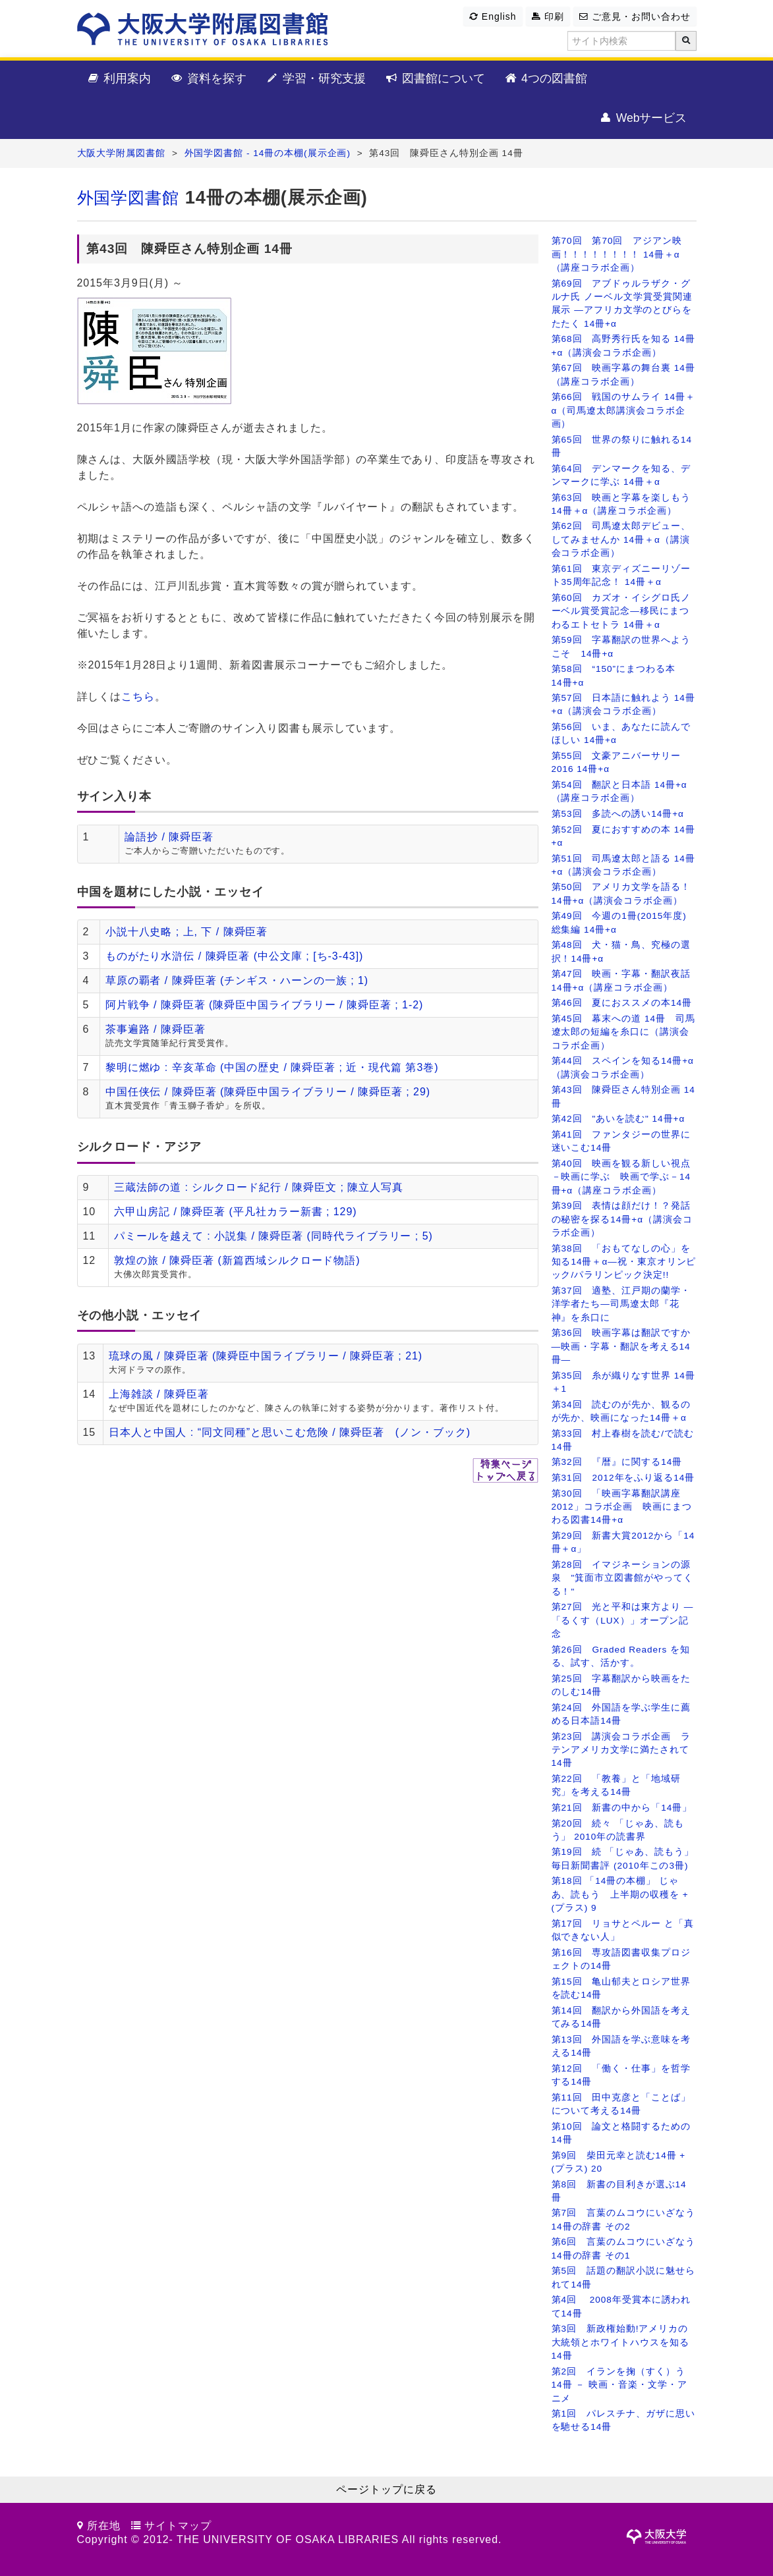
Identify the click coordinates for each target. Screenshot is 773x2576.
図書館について (434, 79)
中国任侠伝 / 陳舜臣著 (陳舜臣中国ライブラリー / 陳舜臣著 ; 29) (267, 1091)
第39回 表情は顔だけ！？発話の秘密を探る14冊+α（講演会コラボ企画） (622, 1219)
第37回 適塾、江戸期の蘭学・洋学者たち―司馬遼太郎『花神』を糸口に (621, 1304)
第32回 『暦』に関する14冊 (617, 1462)
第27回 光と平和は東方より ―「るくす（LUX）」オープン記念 (623, 1620)
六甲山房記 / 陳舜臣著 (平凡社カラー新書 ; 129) (235, 1211)
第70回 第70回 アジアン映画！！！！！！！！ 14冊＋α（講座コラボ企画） (617, 254)
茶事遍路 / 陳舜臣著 (155, 1029)
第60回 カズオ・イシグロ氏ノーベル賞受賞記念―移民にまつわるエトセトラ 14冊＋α (621, 611)
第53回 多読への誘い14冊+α (618, 814)
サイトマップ (178, 2525)
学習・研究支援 (315, 79)
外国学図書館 (128, 198)
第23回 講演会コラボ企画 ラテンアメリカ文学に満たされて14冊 (621, 1750)
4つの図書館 (545, 79)
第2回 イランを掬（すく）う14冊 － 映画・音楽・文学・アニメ (619, 2385)
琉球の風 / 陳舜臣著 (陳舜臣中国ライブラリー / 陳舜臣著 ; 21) (265, 1355)
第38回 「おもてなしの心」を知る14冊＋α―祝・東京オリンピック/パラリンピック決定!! (624, 1262)
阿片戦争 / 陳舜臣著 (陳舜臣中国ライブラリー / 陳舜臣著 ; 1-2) (264, 1004)
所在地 (104, 2525)
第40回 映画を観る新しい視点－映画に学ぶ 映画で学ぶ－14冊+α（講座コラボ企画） (621, 1177)
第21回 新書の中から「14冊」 (622, 1808)
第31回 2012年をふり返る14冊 (623, 1478)
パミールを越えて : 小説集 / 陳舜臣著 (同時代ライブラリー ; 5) (273, 1236)
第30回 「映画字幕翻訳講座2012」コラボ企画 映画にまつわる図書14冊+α (622, 1507)
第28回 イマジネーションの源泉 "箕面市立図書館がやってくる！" (622, 1578)
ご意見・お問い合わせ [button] (634, 16)
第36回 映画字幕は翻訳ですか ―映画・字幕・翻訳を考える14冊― (621, 1346)
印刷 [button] (548, 16)
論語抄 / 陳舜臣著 (169, 836)
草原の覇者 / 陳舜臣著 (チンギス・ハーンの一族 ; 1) (236, 980)
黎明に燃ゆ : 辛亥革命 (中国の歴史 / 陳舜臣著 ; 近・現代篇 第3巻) (272, 1067)
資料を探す (207, 79)
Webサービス (642, 118)
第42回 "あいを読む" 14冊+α (618, 1119)
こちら (138, 696)
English (492, 16)
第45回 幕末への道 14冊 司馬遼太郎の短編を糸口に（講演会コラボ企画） (623, 1032)
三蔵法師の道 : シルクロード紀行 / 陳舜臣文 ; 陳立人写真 (258, 1187)
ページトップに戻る (386, 2489)
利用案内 (119, 79)
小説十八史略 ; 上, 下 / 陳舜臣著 (186, 931)
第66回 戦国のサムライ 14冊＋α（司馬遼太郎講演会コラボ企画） (623, 410)
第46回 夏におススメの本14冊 (622, 1003)
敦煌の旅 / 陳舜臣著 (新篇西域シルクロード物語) (237, 1260)
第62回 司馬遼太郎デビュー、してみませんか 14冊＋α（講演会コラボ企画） (621, 539)
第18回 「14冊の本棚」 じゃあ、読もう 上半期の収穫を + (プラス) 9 (620, 1894)
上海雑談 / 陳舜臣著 (159, 1394)
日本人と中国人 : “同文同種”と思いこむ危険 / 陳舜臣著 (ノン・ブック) (290, 1432)
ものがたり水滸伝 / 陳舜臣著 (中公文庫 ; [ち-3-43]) (234, 956)
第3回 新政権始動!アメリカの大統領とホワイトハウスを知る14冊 (620, 2342)
